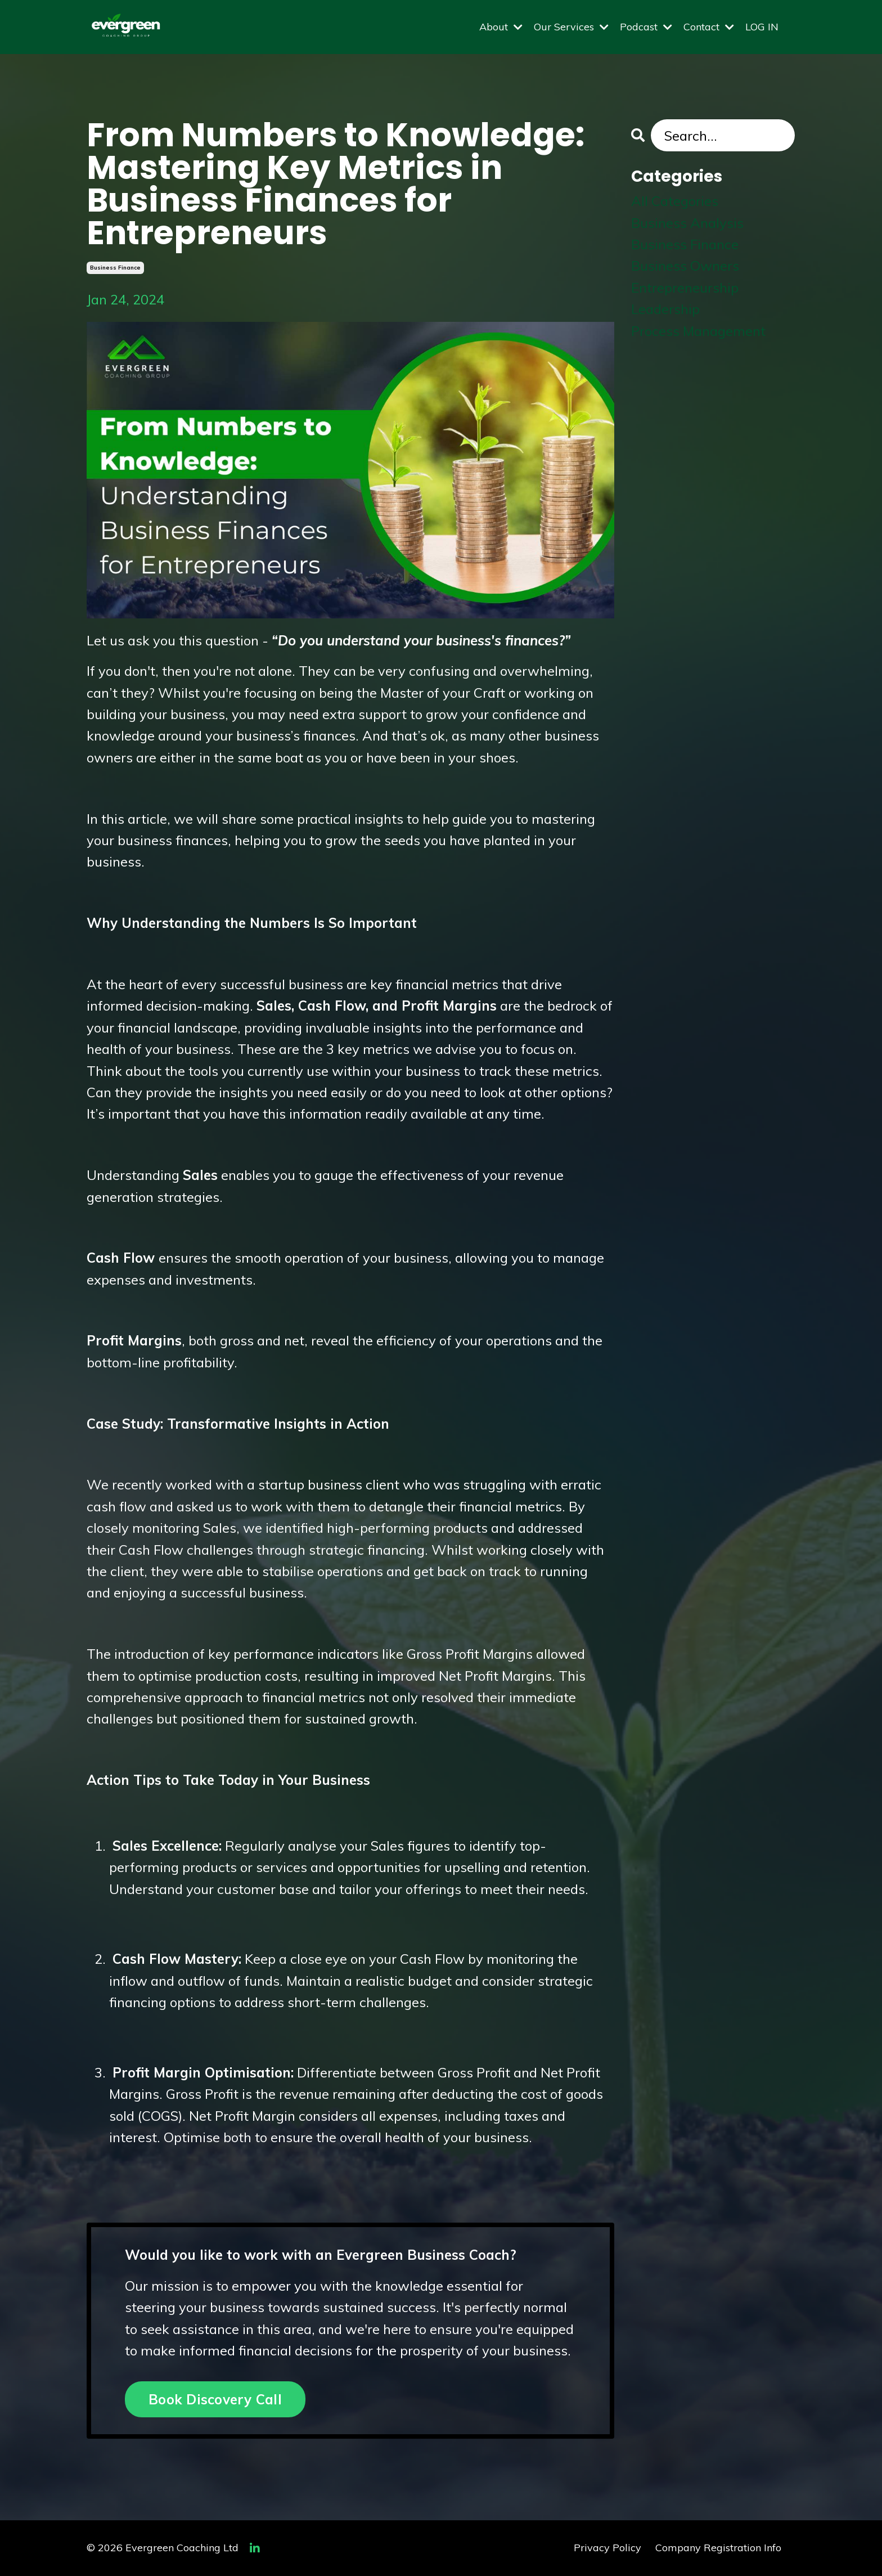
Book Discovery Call (215, 2399)
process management (698, 330)
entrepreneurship (685, 287)
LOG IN (761, 26)
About (501, 26)
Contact (708, 26)
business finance (115, 267)
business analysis (687, 222)
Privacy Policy (607, 2547)
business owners (685, 265)
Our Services (571, 26)
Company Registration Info (718, 2547)
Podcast (646, 26)
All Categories (674, 200)
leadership (665, 308)
